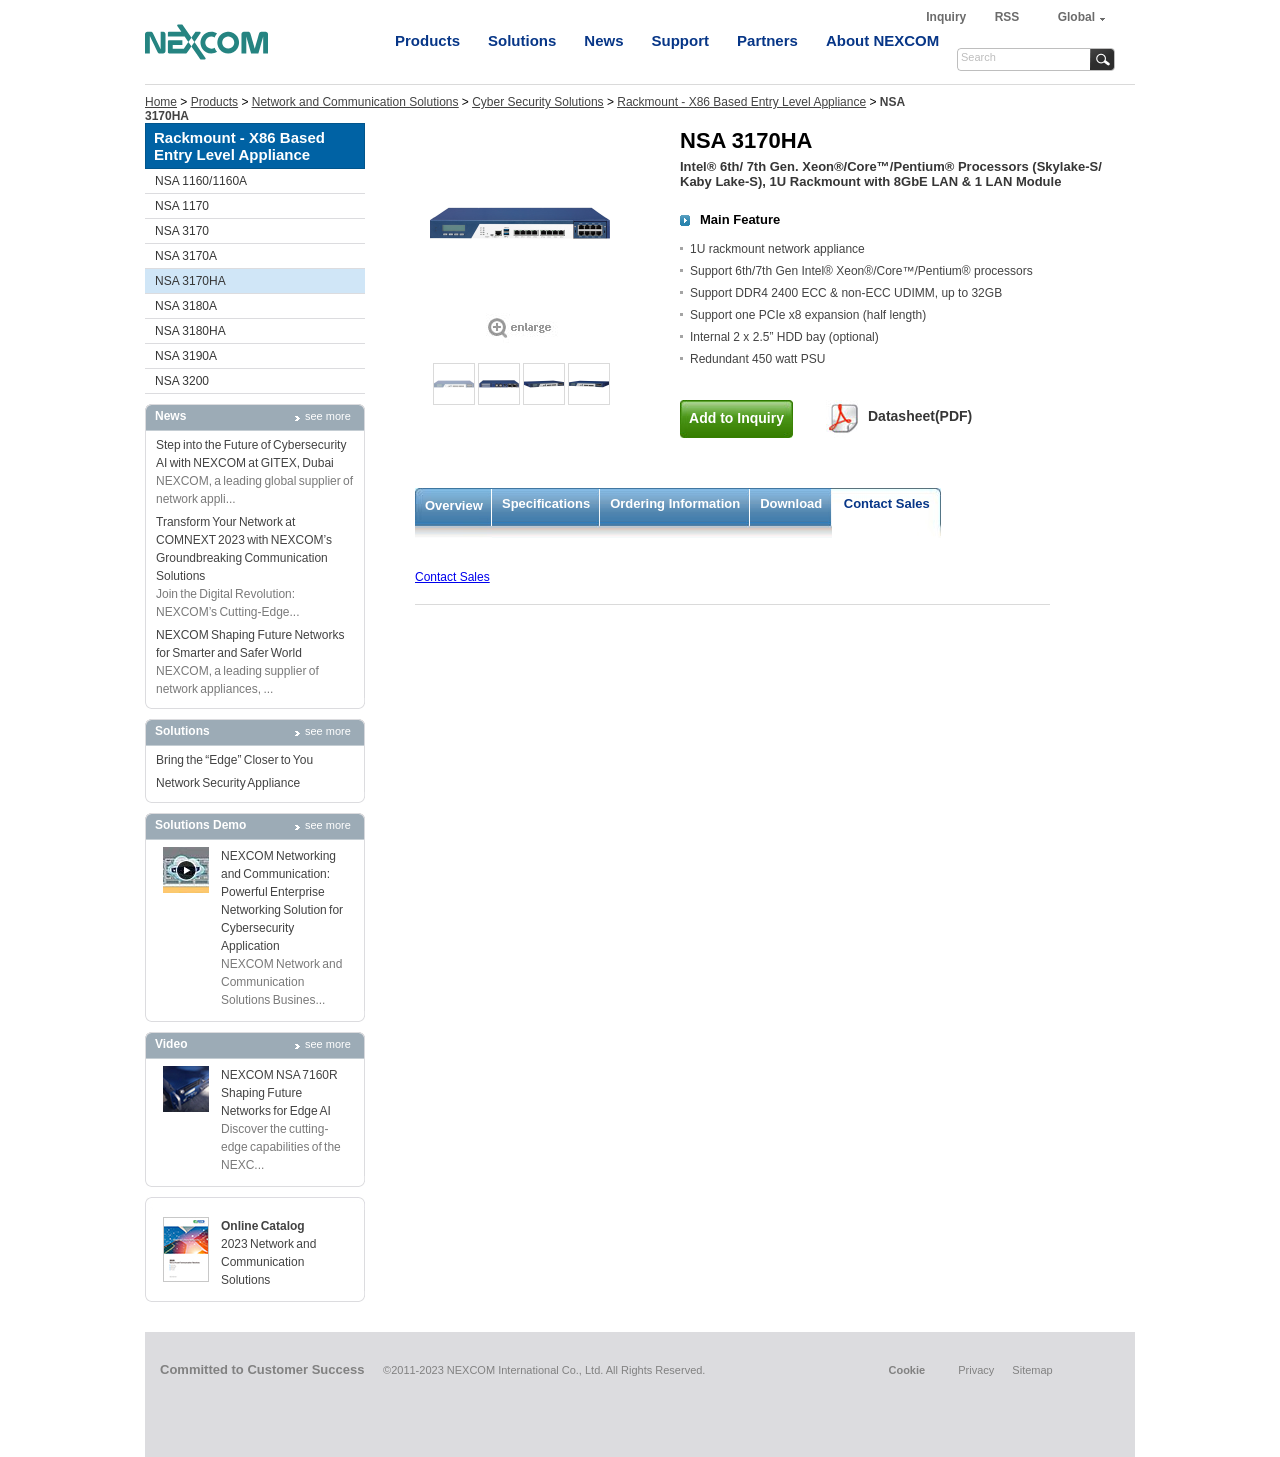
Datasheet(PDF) (920, 416)
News (603, 40)
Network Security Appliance (228, 783)
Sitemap (1032, 1370)
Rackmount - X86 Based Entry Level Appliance (741, 102)
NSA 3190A (186, 356)
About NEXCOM (882, 40)
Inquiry (947, 17)
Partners (767, 40)
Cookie (906, 1370)
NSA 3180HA (190, 331)
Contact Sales (887, 503)
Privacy (976, 1370)
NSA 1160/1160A (201, 181)
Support (681, 40)
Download (791, 503)
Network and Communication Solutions (355, 102)
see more (328, 416)
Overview (454, 505)
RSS (1007, 17)
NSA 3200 (182, 381)
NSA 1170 (182, 206)
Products (427, 40)
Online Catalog (263, 1226)
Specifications (546, 503)
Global (1076, 17)
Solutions (522, 40)
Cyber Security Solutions (537, 102)
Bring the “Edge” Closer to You (234, 760)
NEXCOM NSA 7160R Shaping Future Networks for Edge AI (279, 1093)
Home (161, 102)
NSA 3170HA (190, 281)
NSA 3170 (182, 231)
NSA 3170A (186, 256)
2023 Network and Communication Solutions (268, 1262)
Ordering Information (675, 503)
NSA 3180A (186, 306)
